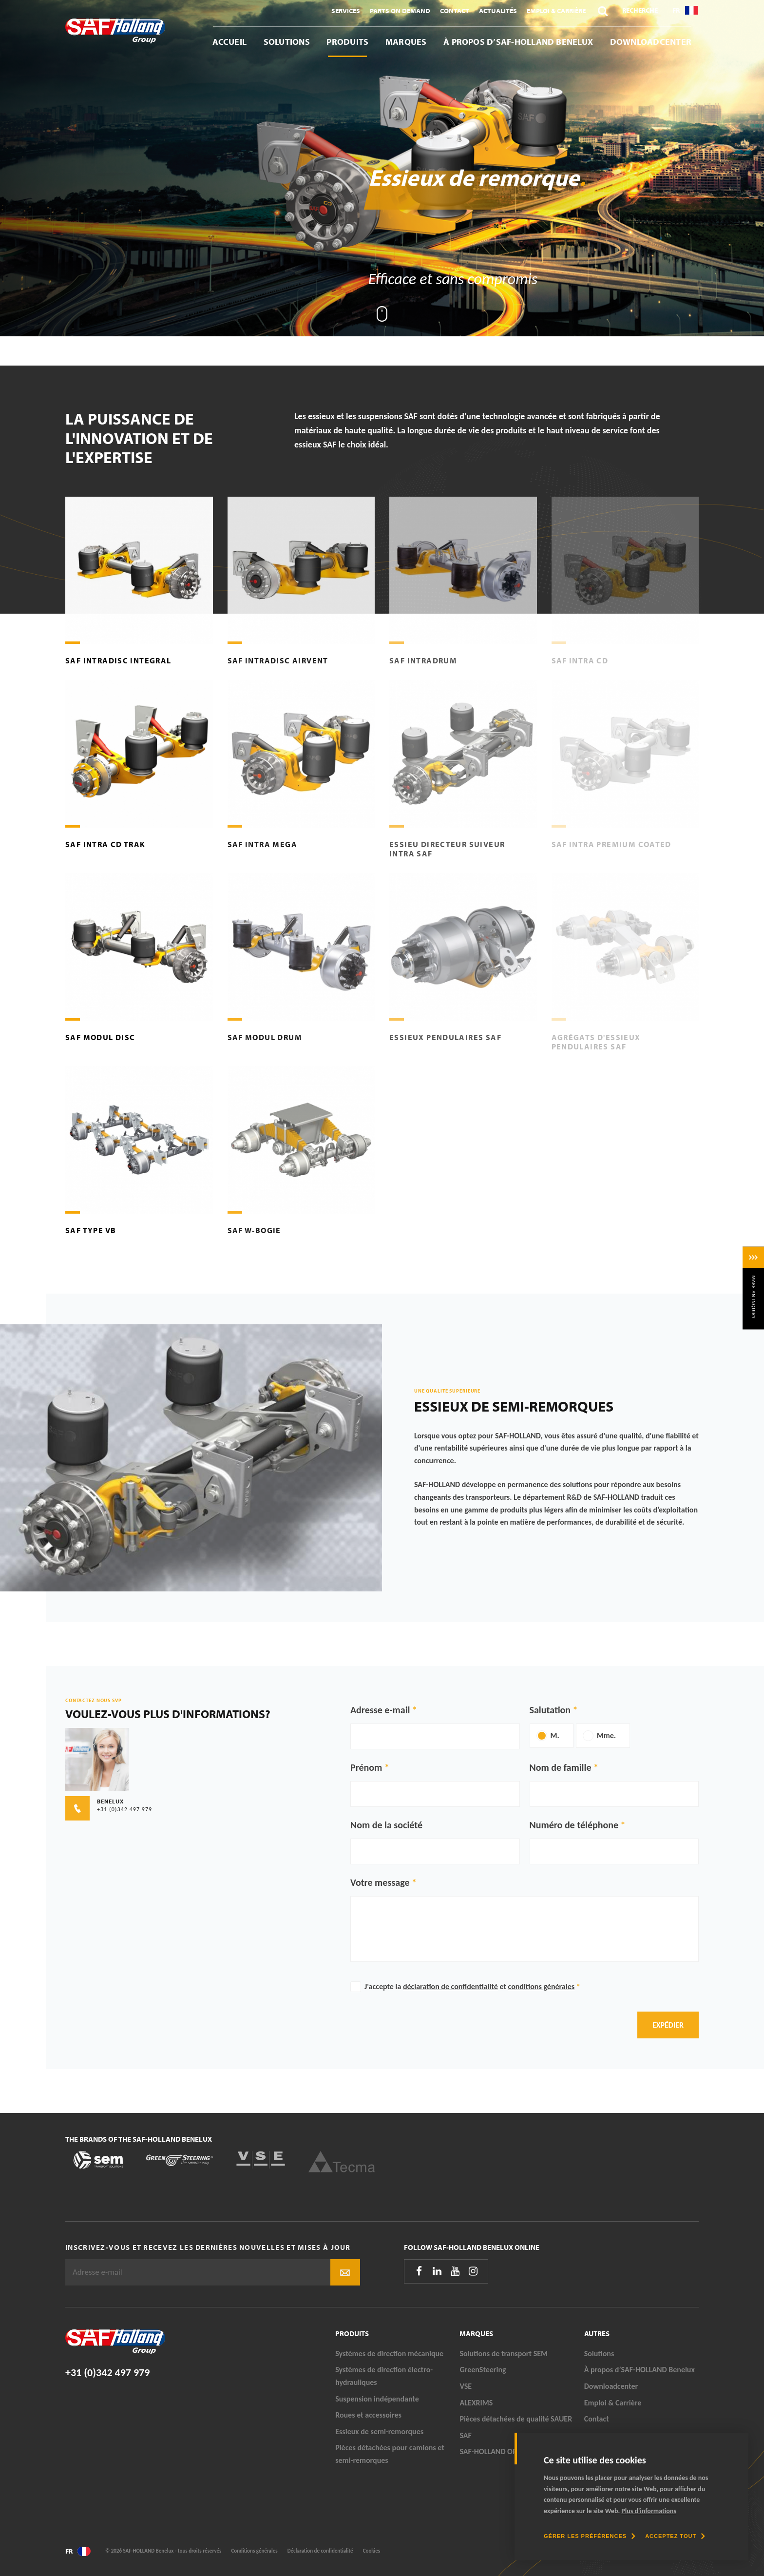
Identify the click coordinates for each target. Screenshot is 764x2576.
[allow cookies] (675, 2536)
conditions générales (541, 1986)
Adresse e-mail (380, 1710)
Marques (406, 41)
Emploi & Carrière (556, 10)
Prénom (366, 1767)
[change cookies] (589, 2536)
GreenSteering (482, 2369)
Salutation (550, 1710)
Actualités (498, 10)
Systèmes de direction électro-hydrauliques (384, 2376)
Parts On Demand (400, 10)
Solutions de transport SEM (503, 2353)
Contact (454, 10)
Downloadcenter (650, 41)
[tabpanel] (382, 168)
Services (345, 10)
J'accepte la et (472, 1986)
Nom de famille (561, 1767)
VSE (465, 2386)
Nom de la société (386, 1825)
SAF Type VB (90, 1230)
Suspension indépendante (377, 2398)
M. (555, 1735)
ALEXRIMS (476, 2402)
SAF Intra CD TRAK (105, 844)
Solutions (287, 41)
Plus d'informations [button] (648, 2511)
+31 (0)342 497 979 (107, 2372)
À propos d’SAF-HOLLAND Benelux (518, 41)
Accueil (229, 41)
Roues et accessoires (368, 2415)
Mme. (606, 1735)
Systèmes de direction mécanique (389, 2353)
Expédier (668, 2025)
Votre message (380, 1882)
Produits (347, 41)
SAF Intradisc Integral (118, 660)
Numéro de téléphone (574, 1825)
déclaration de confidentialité (450, 1986)
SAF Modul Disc (100, 1037)
